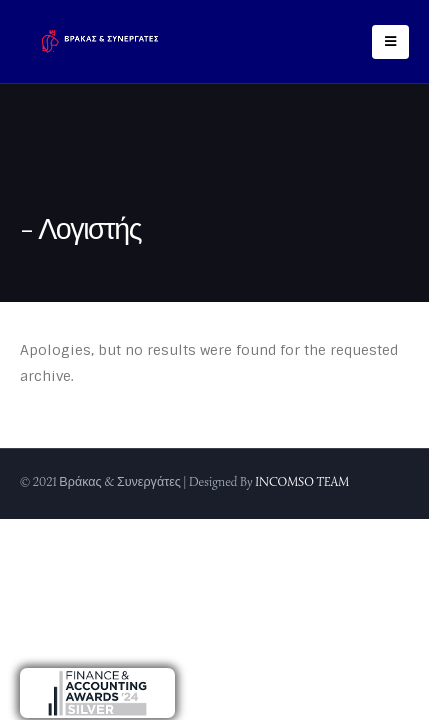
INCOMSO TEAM (302, 482)
